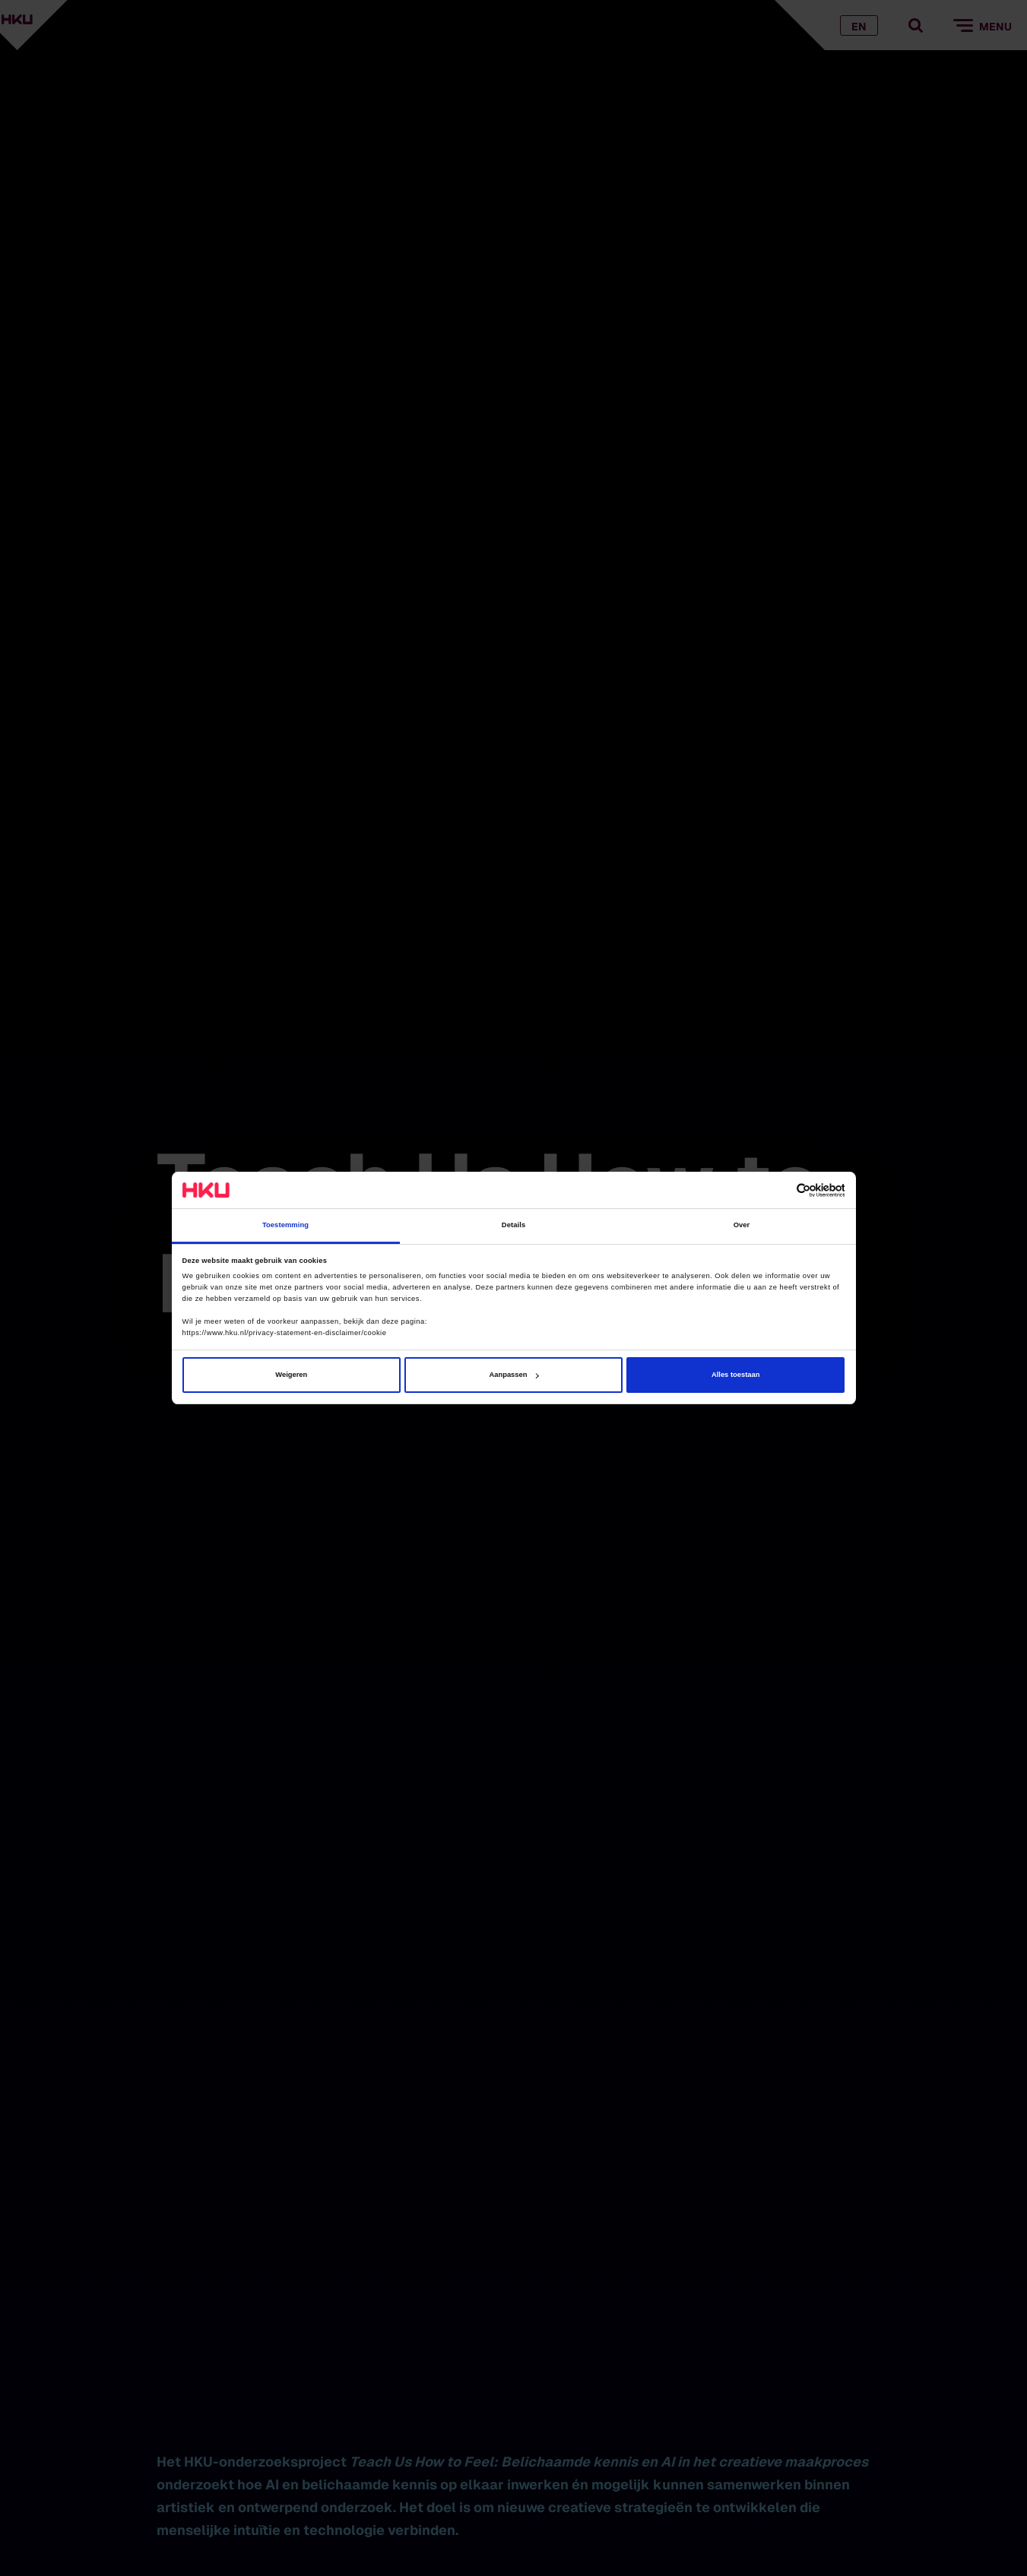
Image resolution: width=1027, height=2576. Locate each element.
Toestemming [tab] (285, 1225)
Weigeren (291, 1374)
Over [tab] (742, 1225)
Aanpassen (514, 1374)
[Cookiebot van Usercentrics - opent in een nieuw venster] (778, 1190)
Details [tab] (513, 1225)
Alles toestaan (735, 1374)
